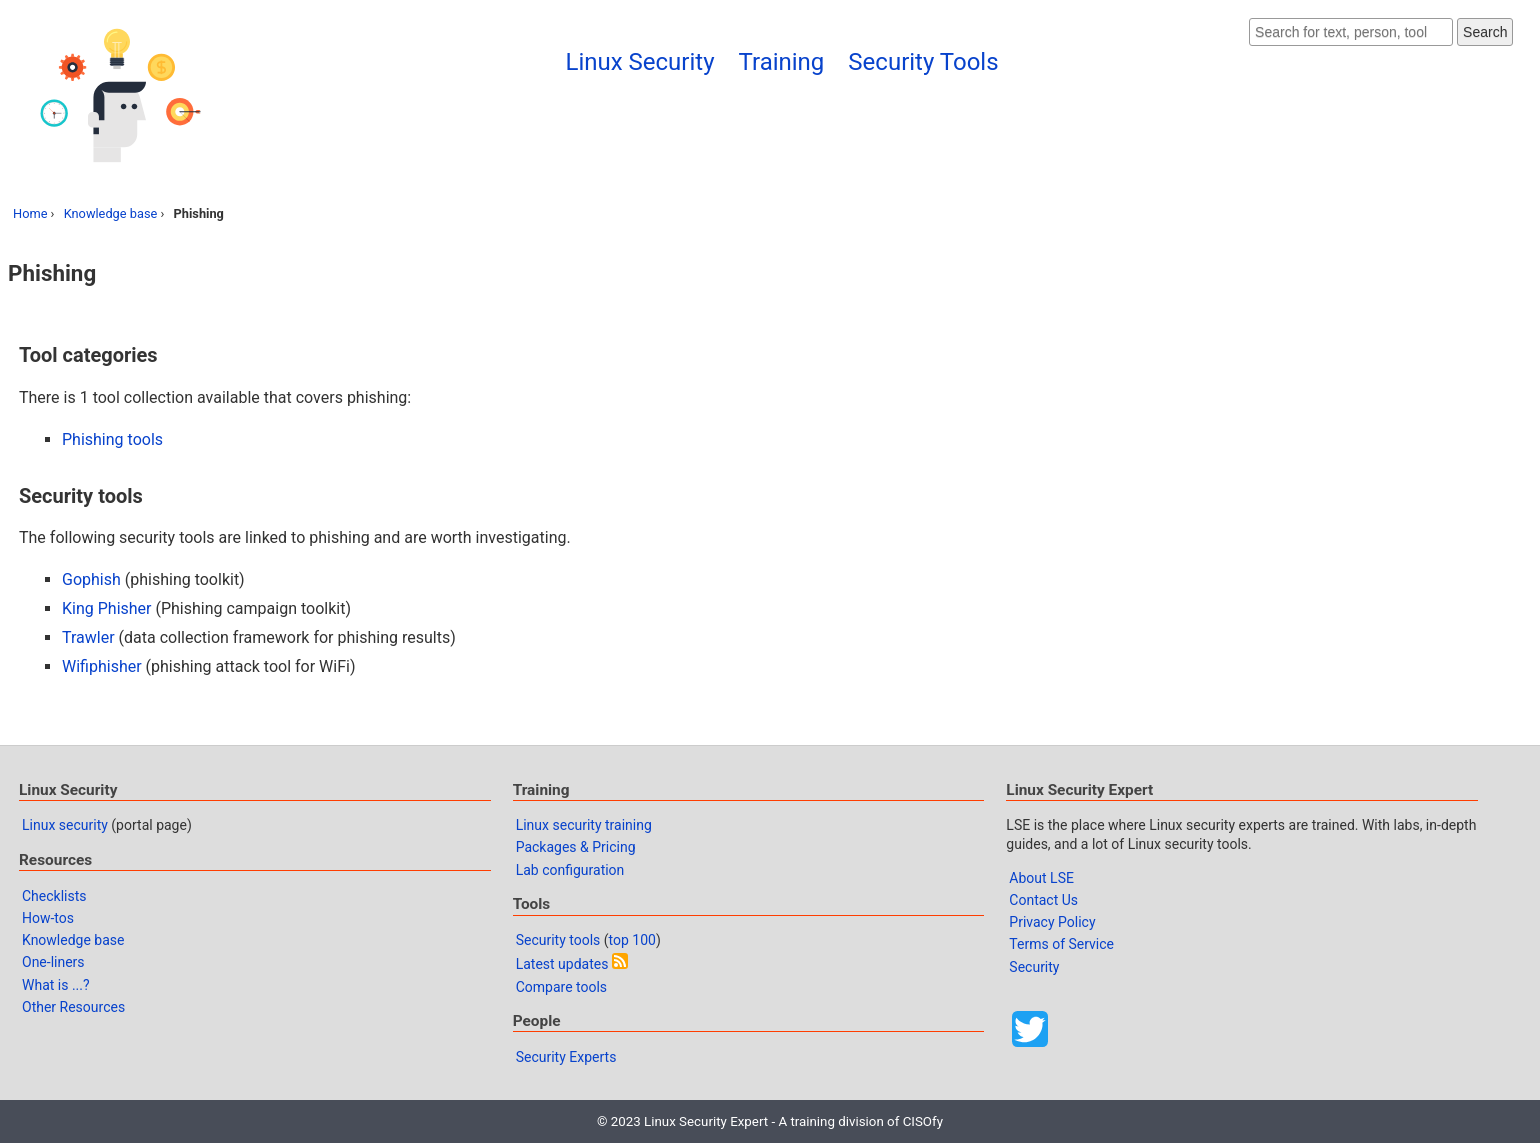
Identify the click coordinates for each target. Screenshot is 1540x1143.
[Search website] (1351, 32)
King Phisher (107, 608)
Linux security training (584, 825)
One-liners (53, 962)
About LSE (1041, 878)
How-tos (48, 918)
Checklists (54, 896)
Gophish (91, 579)
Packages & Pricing (576, 847)
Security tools (558, 940)
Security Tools (923, 62)
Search (1485, 32)
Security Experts (566, 1057)
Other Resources (73, 1007)
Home (30, 213)
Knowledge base (111, 213)
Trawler (88, 637)
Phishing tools (112, 439)
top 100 (632, 940)
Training (782, 62)
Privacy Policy (1052, 922)
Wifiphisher (102, 666)
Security (1034, 967)
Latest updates (562, 964)
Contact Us (1043, 900)
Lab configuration (570, 870)
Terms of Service (1061, 944)
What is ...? (56, 985)
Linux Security (639, 62)
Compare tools (561, 987)
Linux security (65, 825)
